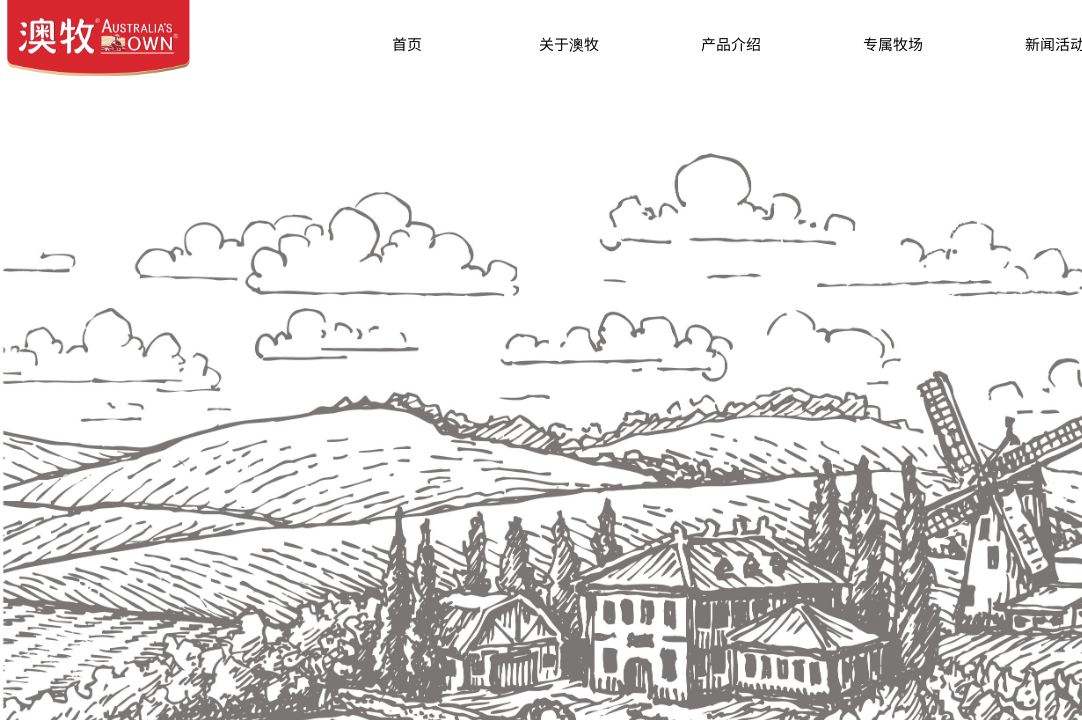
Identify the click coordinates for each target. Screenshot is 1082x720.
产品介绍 (731, 43)
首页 (407, 43)
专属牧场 (893, 43)
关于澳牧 (569, 43)
